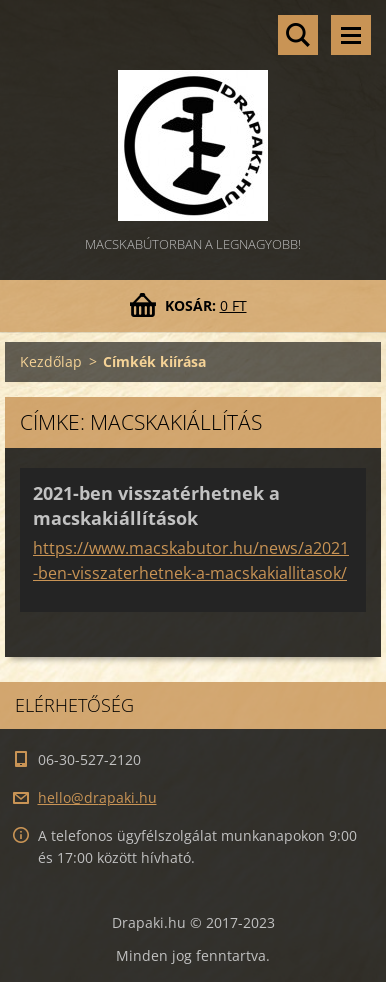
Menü (351, 35)
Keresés (298, 35)
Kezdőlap (51, 361)
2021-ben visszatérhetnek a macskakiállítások (156, 505)
